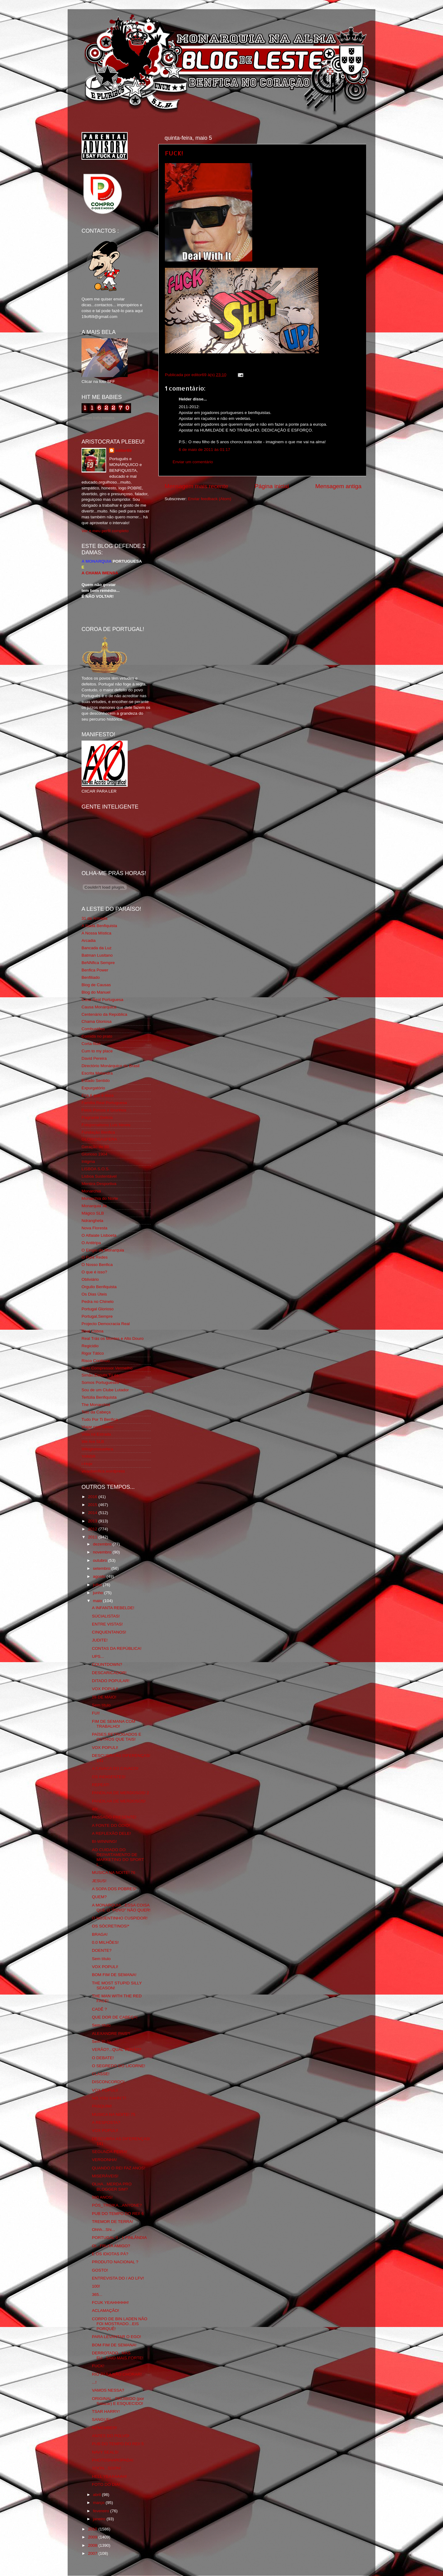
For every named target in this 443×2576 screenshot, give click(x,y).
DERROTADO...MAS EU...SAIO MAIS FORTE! (117, 2355)
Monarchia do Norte (100, 1198)
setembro (102, 1568)
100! (96, 2286)
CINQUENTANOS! (109, 1632)
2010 (93, 2529)
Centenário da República (104, 1014)
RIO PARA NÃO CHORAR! (117, 2374)
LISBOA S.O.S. (96, 1169)
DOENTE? (102, 1950)
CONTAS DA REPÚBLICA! (117, 1648)
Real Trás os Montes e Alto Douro (113, 1338)
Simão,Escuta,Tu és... (102, 1375)
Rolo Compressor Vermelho (107, 1368)
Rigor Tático (93, 1353)
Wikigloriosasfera (97, 1449)
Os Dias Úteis (94, 1294)
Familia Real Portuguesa (104, 1102)
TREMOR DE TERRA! (112, 2221)
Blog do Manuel (96, 992)
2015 (93, 1504)
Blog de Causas (96, 985)
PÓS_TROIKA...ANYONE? (117, 2205)
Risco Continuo (96, 1360)
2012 (93, 1529)
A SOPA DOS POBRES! (114, 1889)
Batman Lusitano (97, 955)
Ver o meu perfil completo (105, 530)
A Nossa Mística (96, 933)
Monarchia (91, 1191)
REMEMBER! (104, 2427)
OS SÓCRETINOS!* (111, 1926)
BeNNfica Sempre (98, 962)
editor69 (123, 450)
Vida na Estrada (96, 1434)
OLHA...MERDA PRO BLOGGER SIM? (112, 2186)
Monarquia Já (94, 1206)
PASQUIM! (102, 2106)
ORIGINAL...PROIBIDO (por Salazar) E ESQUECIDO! (118, 2401)
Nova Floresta (94, 1228)
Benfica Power (95, 970)
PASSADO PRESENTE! (114, 1817)
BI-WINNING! (104, 1841)
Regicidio (90, 1346)
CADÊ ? (99, 2009)
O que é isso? (94, 1272)
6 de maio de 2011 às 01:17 (204, 449)
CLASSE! (101, 2074)
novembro (103, 1552)
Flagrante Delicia (97, 1117)
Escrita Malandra (97, 1073)
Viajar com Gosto (97, 1427)
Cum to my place (97, 1051)
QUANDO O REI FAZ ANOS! (118, 2168)
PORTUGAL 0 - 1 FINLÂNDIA (119, 2237)
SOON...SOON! (106, 2468)
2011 (93, 1537)
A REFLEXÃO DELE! (111, 1833)
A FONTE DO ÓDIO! (111, 1825)
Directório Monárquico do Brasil (110, 1065)
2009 (93, 2537)
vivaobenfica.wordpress (103, 1471)
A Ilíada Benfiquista (99, 925)
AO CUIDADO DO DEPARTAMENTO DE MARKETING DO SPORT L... (118, 1857)
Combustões (93, 1029)
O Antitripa (91, 1242)
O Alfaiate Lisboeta (99, 1235)
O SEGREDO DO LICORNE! (118, 2066)
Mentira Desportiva (99, 1183)
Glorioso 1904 (94, 1154)
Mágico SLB (93, 1213)
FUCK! (174, 153)
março (99, 2502)
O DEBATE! (103, 2058)
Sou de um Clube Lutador (105, 1390)
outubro (100, 1560)
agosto (99, 1576)
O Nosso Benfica (97, 1264)
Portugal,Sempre (97, 1316)
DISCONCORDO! (108, 2082)
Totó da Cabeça (96, 1412)
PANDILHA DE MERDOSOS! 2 (120, 1792)
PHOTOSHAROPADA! (113, 2460)
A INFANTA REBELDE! (113, 1607)
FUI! (96, 1713)
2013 (93, 1521)
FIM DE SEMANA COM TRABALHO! (113, 1724)
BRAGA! (100, 1934)
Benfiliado (91, 977)
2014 (93, 1512)
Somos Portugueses (100, 1382)
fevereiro (101, 2511)
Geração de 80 (95, 1146)
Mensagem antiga (338, 486)
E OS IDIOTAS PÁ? (110, 2254)
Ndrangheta (92, 1220)
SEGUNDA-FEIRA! (109, 2151)
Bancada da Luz (97, 948)
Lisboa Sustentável (99, 1176)
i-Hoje (87, 1463)
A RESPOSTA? (106, 2122)
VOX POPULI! (105, 1688)
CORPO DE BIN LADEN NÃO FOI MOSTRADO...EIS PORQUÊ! (119, 2324)
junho (98, 1592)
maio (98, 1600)
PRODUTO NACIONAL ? (115, 2262)
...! (94, 2382)
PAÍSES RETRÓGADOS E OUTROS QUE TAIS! (116, 1737)
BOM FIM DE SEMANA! (114, 1974)
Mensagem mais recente (196, 486)
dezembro (103, 1544)
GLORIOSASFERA (99, 1139)
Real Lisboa (92, 1331)
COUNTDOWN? (107, 1664)
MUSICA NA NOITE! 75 (113, 2114)
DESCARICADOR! (109, 1672)
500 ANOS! (102, 2197)
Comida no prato (97, 1036)
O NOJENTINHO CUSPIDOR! (120, 1918)
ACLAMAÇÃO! (105, 2310)
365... (97, 2294)
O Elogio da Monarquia (103, 1250)
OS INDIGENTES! (109, 1776)
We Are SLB (93, 1441)
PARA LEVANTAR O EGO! (116, 2336)
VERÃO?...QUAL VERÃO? (117, 2049)
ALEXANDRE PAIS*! (111, 2033)
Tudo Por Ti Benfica (100, 1419)
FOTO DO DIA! (106, 2484)
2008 (93, 2545)
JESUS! (99, 1881)
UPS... (98, 1656)
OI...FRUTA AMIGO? (111, 2246)
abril (97, 2494)
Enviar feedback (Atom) (209, 498)
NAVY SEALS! (105, 2452)
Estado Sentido (96, 1080)
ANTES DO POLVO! (111, 2435)
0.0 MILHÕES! (105, 1942)
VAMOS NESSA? (108, 2390)
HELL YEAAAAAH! (109, 2476)
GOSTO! (100, 2270)
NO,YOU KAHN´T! (109, 2098)
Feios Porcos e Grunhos (104, 1110)
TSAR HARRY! (106, 2411)
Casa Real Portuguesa (102, 999)
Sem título (101, 1705)
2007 (93, 2553)
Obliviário (90, 1279)
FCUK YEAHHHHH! (110, 2302)
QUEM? (99, 1897)
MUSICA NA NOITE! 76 (113, 1872)
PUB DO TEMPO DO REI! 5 (118, 2443)
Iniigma (88, 1161)
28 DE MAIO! (104, 1697)
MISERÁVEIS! (105, 2176)
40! (95, 1809)
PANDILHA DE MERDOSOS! (119, 1801)
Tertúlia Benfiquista (99, 1397)
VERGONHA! (104, 2159)
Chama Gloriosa (97, 1021)
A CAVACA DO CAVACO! (115, 1768)
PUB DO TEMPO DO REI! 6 (118, 2213)
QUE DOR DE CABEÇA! (115, 2017)
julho (98, 1584)
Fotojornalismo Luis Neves (106, 1125)
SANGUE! (101, 2419)
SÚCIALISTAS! (106, 1616)
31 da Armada (94, 918)
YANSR (89, 1456)
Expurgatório (93, 1088)
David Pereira (94, 1058)
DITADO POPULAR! (111, 1680)
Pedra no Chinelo (98, 1301)
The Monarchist (96, 1404)
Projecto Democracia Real (106, 1323)
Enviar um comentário (193, 462)
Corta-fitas (91, 1043)
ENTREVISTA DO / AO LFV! (118, 2278)
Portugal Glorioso (98, 1309)
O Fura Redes (95, 1257)
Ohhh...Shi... (103, 2229)
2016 (93, 1496)
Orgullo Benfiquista (99, 1286)
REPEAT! (101, 1784)
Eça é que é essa (98, 1095)
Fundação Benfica (98, 1132)
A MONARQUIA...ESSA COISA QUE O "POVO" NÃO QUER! (121, 1907)
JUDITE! (100, 1640)
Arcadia (89, 940)
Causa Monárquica (99, 1007)
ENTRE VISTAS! (107, 1624)
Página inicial (272, 486)
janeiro (99, 2519)
